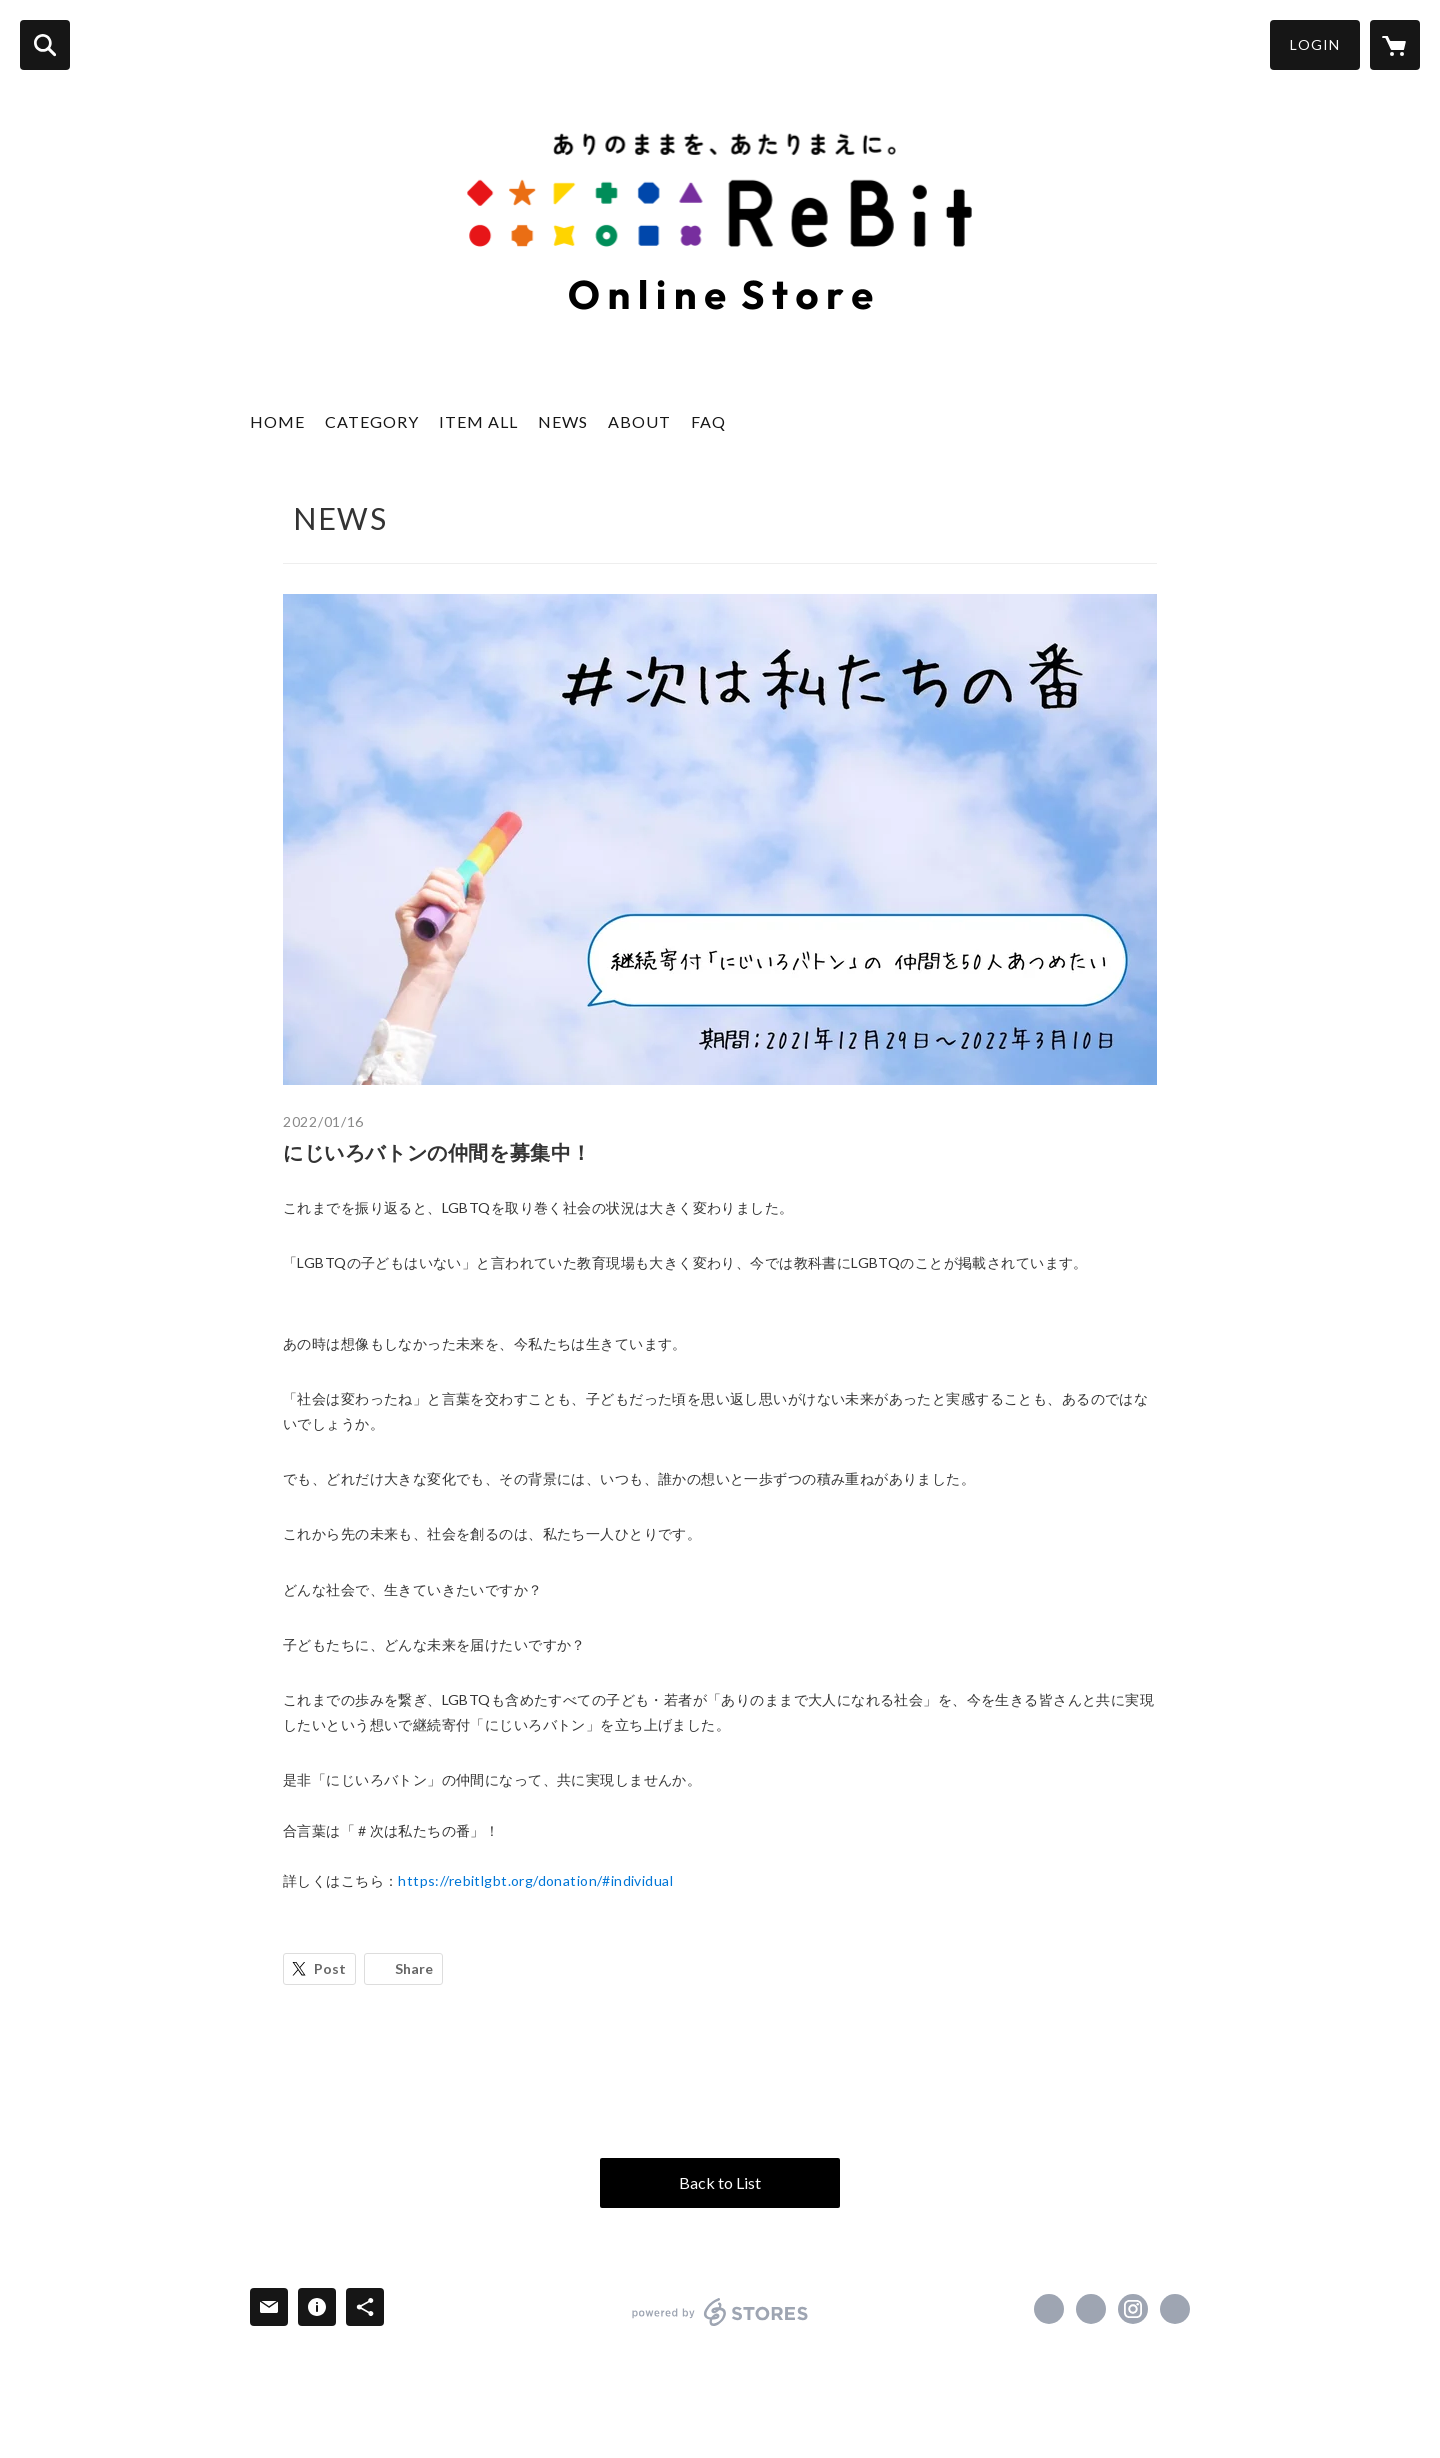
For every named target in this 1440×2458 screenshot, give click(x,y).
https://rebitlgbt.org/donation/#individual (535, 1880)
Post (330, 1968)
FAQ (708, 421)
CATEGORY (372, 421)
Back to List (720, 2182)
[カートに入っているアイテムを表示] (1395, 45)
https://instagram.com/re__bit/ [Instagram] (1133, 2309)
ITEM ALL (478, 421)
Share (414, 1968)
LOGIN (1315, 44)
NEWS (563, 421)
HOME (277, 421)
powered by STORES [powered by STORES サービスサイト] (720, 2312)
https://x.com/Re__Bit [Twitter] (1091, 2309)
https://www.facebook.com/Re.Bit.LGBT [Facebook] (1049, 2309)
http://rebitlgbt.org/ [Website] (1175, 2309)
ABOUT (639, 421)
